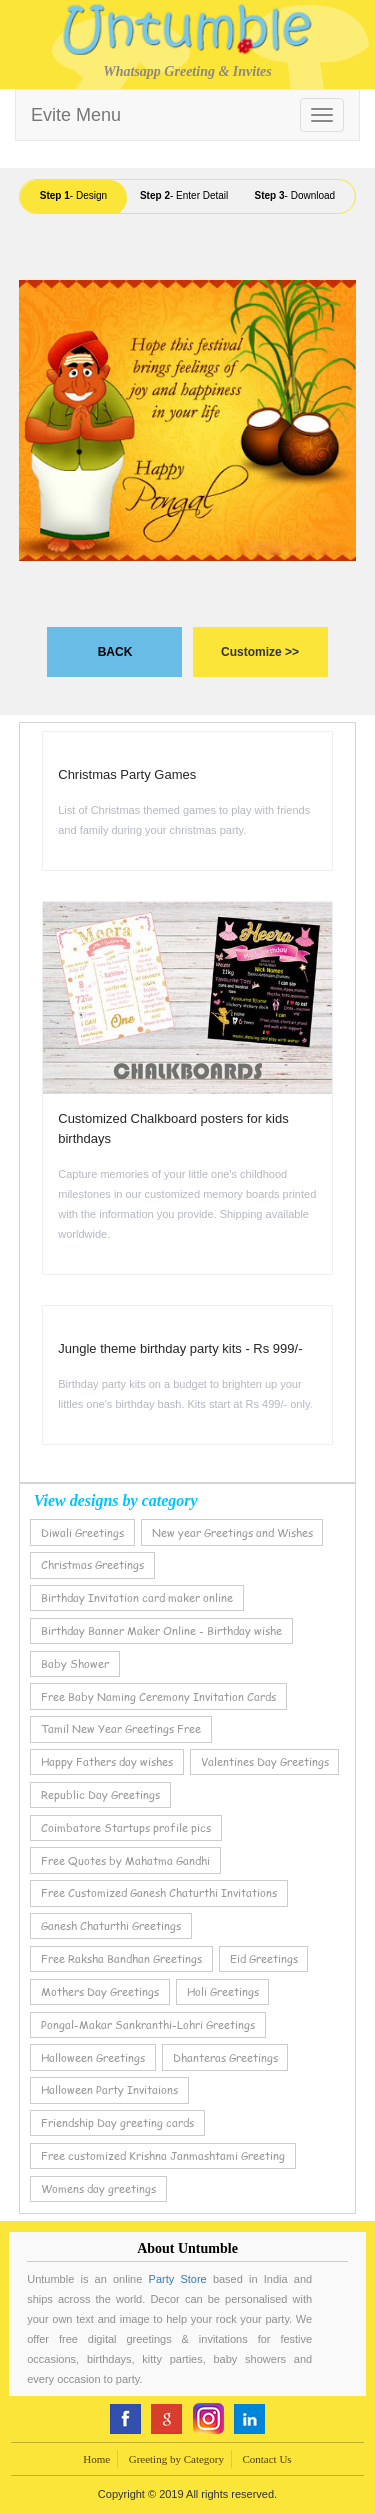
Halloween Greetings (93, 2057)
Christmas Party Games (127, 774)
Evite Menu (76, 115)
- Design (73, 195)
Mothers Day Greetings (100, 1991)
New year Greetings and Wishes (232, 1532)
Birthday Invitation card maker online (137, 1597)
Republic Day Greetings (100, 1794)
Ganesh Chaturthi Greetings (111, 1925)
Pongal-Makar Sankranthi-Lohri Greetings (148, 2024)
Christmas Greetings (92, 1564)
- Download (295, 195)
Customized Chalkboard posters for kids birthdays (173, 1128)
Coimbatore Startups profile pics (126, 1827)
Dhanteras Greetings (225, 2057)
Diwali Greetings (82, 1532)
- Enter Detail (184, 195)
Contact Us (266, 2459)
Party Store (178, 2279)
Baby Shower (75, 1663)
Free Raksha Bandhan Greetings (121, 1958)
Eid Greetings (264, 1958)
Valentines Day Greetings (265, 1761)
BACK (115, 652)
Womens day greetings (98, 2188)
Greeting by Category (176, 2459)
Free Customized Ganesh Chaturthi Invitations (159, 1892)
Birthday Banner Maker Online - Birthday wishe (161, 1630)
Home (96, 2459)
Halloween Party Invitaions (109, 2089)
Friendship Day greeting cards (117, 2122)
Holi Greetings (223, 1991)
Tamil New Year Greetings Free (121, 1728)
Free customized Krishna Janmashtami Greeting (163, 2155)
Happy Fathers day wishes (107, 1761)
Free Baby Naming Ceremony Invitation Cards (158, 1696)
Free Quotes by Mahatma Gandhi (125, 1860)
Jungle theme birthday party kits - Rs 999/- (180, 1348)
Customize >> (260, 652)
